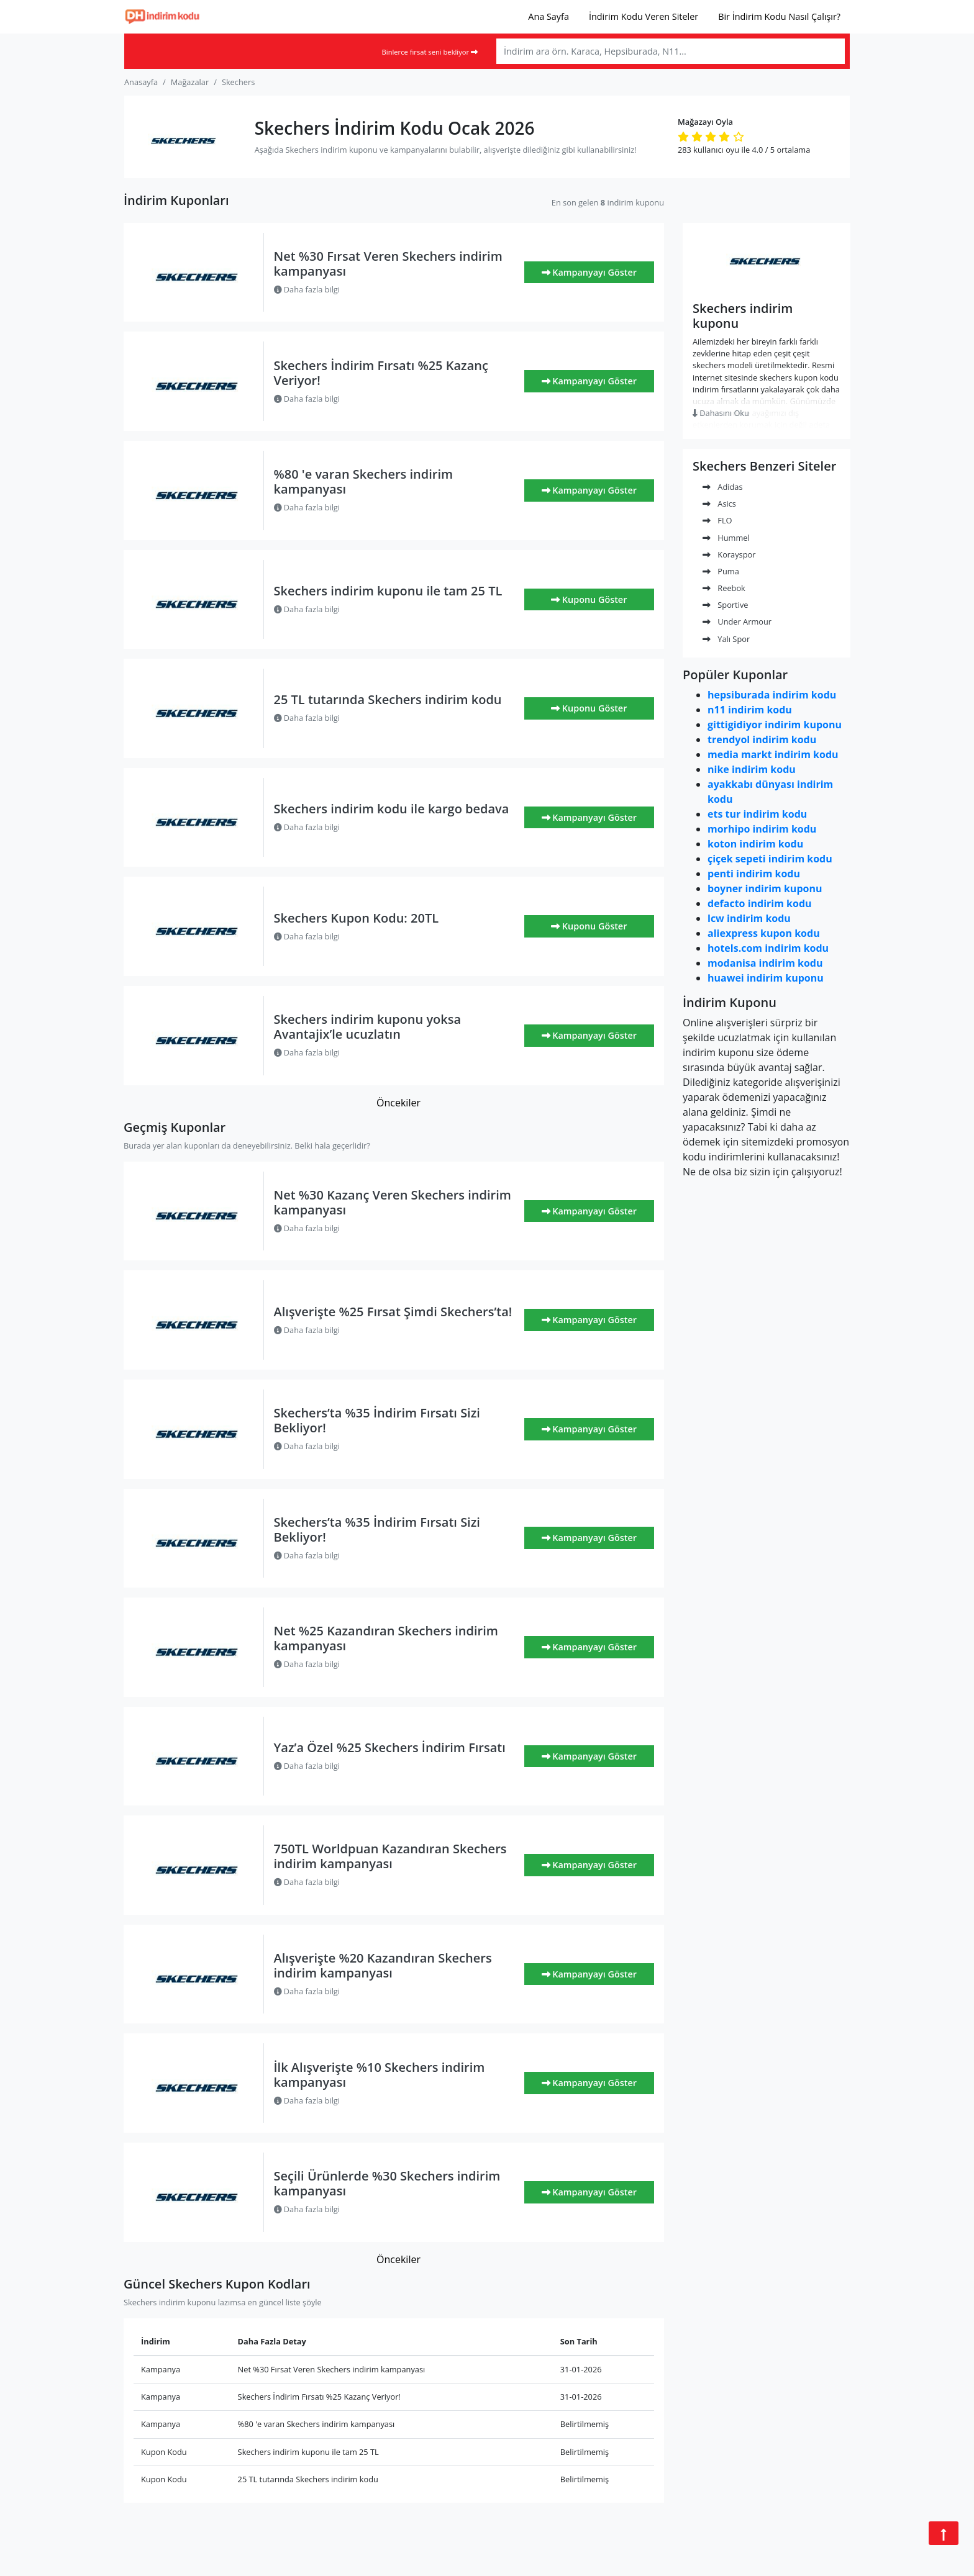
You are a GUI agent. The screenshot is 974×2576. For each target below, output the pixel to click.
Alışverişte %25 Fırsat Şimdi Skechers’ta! (393, 1311)
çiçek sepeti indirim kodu (770, 858)
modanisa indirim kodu (765, 963)
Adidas (723, 486)
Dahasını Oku (721, 412)
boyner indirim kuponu (765, 888)
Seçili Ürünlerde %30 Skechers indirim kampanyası (387, 2183)
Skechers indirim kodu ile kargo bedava (391, 808)
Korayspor (729, 554)
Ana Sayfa (548, 16)
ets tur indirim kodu (757, 814)
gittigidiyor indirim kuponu (775, 724)
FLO (717, 520)
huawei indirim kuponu (766, 978)
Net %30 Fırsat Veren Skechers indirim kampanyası (388, 263)
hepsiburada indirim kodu (772, 695)
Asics (719, 503)
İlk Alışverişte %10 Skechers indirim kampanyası (379, 2074)
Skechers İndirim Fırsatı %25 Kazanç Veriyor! (381, 373)
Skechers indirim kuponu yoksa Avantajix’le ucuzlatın (368, 1026)
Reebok (724, 588)
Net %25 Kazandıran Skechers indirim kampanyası (386, 1638)
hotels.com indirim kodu (768, 948)
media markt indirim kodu (773, 754)
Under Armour (737, 621)
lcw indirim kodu (749, 918)
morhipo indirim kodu (762, 829)
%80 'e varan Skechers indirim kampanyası (363, 481)
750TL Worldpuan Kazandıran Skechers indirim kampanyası (390, 1856)
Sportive (725, 604)
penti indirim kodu (754, 873)
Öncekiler (398, 1102)
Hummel (726, 537)
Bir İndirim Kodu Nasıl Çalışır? (779, 16)
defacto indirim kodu (760, 903)
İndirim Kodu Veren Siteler (643, 16)
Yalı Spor (726, 638)
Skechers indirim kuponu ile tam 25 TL (388, 590)
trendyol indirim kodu (762, 739)
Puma (721, 571)
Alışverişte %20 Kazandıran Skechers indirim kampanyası (383, 1965)
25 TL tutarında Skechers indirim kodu (388, 699)
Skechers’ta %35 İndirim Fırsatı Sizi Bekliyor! (377, 1420)
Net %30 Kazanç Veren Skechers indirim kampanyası (392, 1202)
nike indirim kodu (752, 769)
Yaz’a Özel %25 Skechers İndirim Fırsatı (390, 1747)
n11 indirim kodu (750, 709)
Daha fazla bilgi (307, 289)
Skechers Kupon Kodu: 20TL (356, 918)
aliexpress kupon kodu (764, 933)
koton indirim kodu (755, 844)
